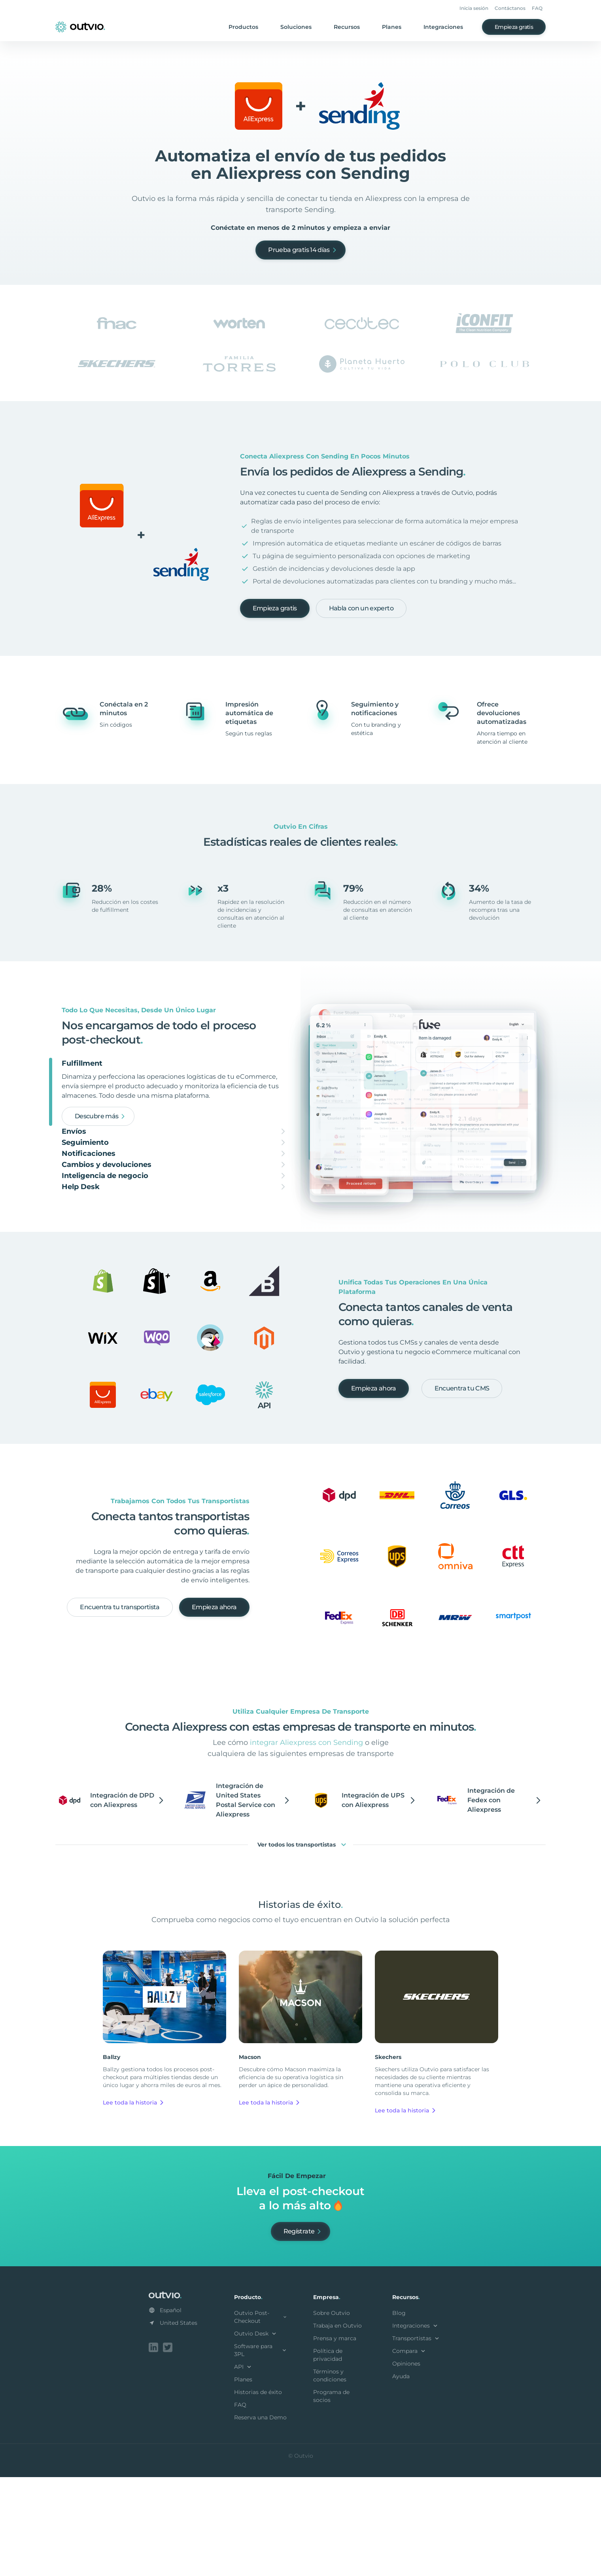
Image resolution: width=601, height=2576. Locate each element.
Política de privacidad (327, 2455)
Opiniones (406, 2464)
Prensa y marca (334, 2438)
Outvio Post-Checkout (261, 2417)
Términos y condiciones (329, 2475)
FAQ (537, 8)
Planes (391, 26)
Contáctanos (510, 8)
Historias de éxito (258, 2492)
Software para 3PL (261, 2450)
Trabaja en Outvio (337, 2426)
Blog (399, 2413)
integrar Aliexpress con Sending (306, 1843)
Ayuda (401, 2476)
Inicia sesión (473, 8)
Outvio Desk (256, 2434)
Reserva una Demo (260, 2517)
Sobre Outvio (331, 2413)
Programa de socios (331, 2496)
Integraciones (443, 26)
